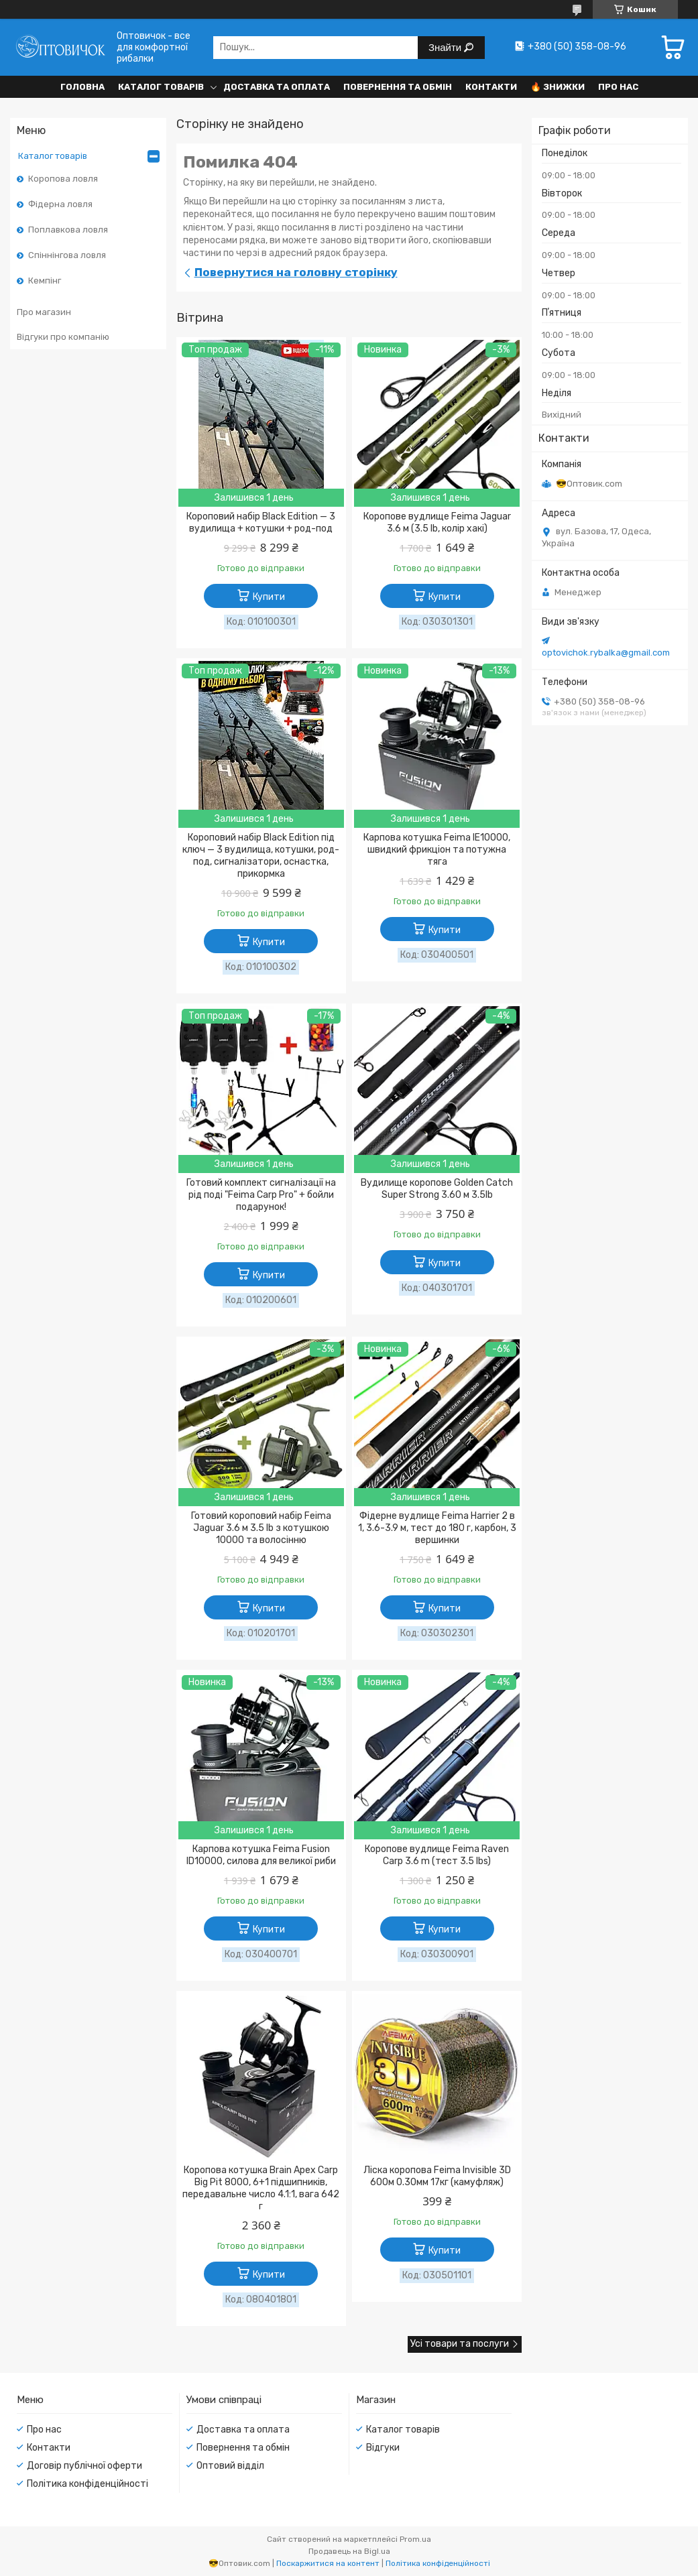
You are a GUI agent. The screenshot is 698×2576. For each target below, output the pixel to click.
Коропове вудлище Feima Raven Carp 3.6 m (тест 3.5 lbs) (437, 1855)
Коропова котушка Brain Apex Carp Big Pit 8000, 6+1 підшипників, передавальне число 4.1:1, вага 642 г (260, 2188)
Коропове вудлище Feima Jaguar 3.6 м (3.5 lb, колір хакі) (437, 522)
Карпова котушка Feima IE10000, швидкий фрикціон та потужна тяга (436, 849)
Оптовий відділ (230, 2465)
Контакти (491, 87)
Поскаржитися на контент (328, 2563)
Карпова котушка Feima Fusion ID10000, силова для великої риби (261, 1855)
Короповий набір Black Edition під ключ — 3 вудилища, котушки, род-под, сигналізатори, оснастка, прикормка (260, 855)
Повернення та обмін (397, 87)
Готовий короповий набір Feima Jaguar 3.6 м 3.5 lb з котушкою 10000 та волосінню (261, 1528)
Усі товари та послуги (459, 2343)
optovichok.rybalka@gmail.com (606, 653)
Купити (269, 597)
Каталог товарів (161, 87)
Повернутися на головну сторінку (296, 272)
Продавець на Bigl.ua (349, 2551)
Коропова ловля (63, 179)
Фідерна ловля (60, 204)
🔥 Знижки (557, 87)
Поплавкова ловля (68, 230)
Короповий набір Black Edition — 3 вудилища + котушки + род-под (260, 522)
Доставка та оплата (276, 87)
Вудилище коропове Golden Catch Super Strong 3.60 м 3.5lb (437, 1189)
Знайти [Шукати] (446, 47)
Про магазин (44, 312)
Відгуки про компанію (63, 337)
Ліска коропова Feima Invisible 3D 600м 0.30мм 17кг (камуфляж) (437, 2176)
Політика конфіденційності (87, 2484)
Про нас (618, 87)
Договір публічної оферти (84, 2465)
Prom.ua (415, 2539)
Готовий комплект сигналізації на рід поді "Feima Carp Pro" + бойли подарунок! (261, 1195)
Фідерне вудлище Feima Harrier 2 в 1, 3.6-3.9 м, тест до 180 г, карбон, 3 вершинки (437, 1528)
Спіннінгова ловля (67, 255)
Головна (82, 87)
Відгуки (383, 2447)
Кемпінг (44, 280)
